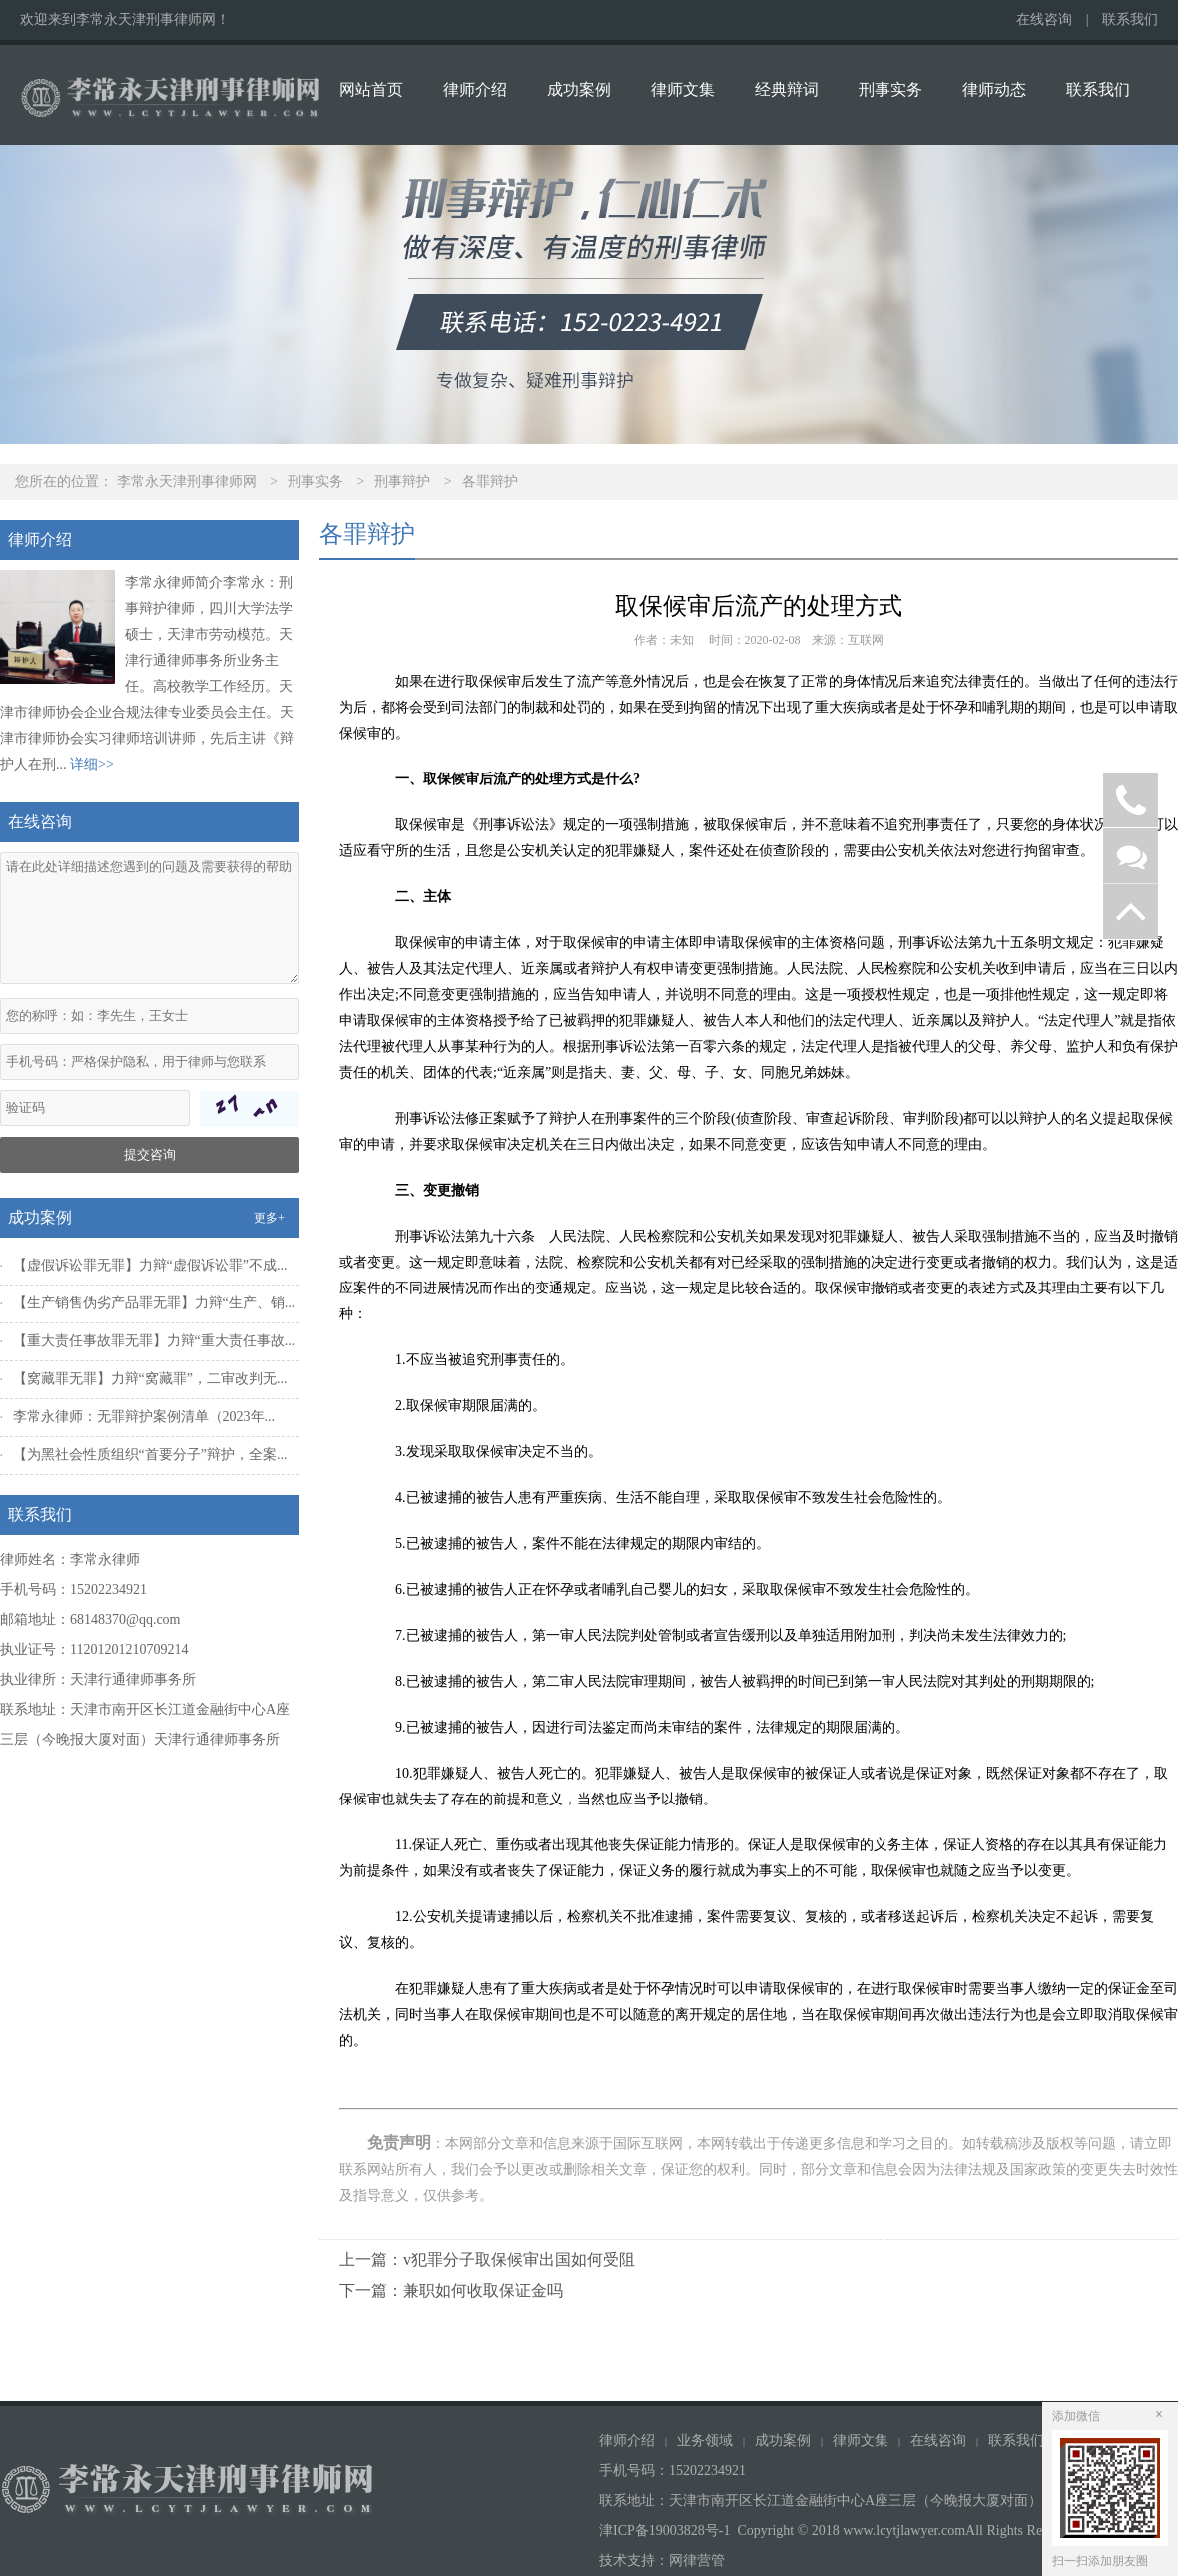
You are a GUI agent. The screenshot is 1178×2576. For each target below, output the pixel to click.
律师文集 (683, 89)
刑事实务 (890, 89)
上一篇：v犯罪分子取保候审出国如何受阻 (487, 2259)
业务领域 (705, 2440)
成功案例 (579, 89)
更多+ (269, 1218)
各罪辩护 (490, 481)
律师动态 (994, 89)
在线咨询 (1044, 19)
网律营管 (697, 2560)
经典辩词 (787, 89)
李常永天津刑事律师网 (187, 481)
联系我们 (1130, 19)
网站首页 (371, 89)
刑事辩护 (402, 481)
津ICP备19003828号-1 (664, 2530)
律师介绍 (475, 89)
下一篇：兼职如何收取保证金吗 (451, 2290)
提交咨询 (150, 1154)
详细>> (92, 764)
